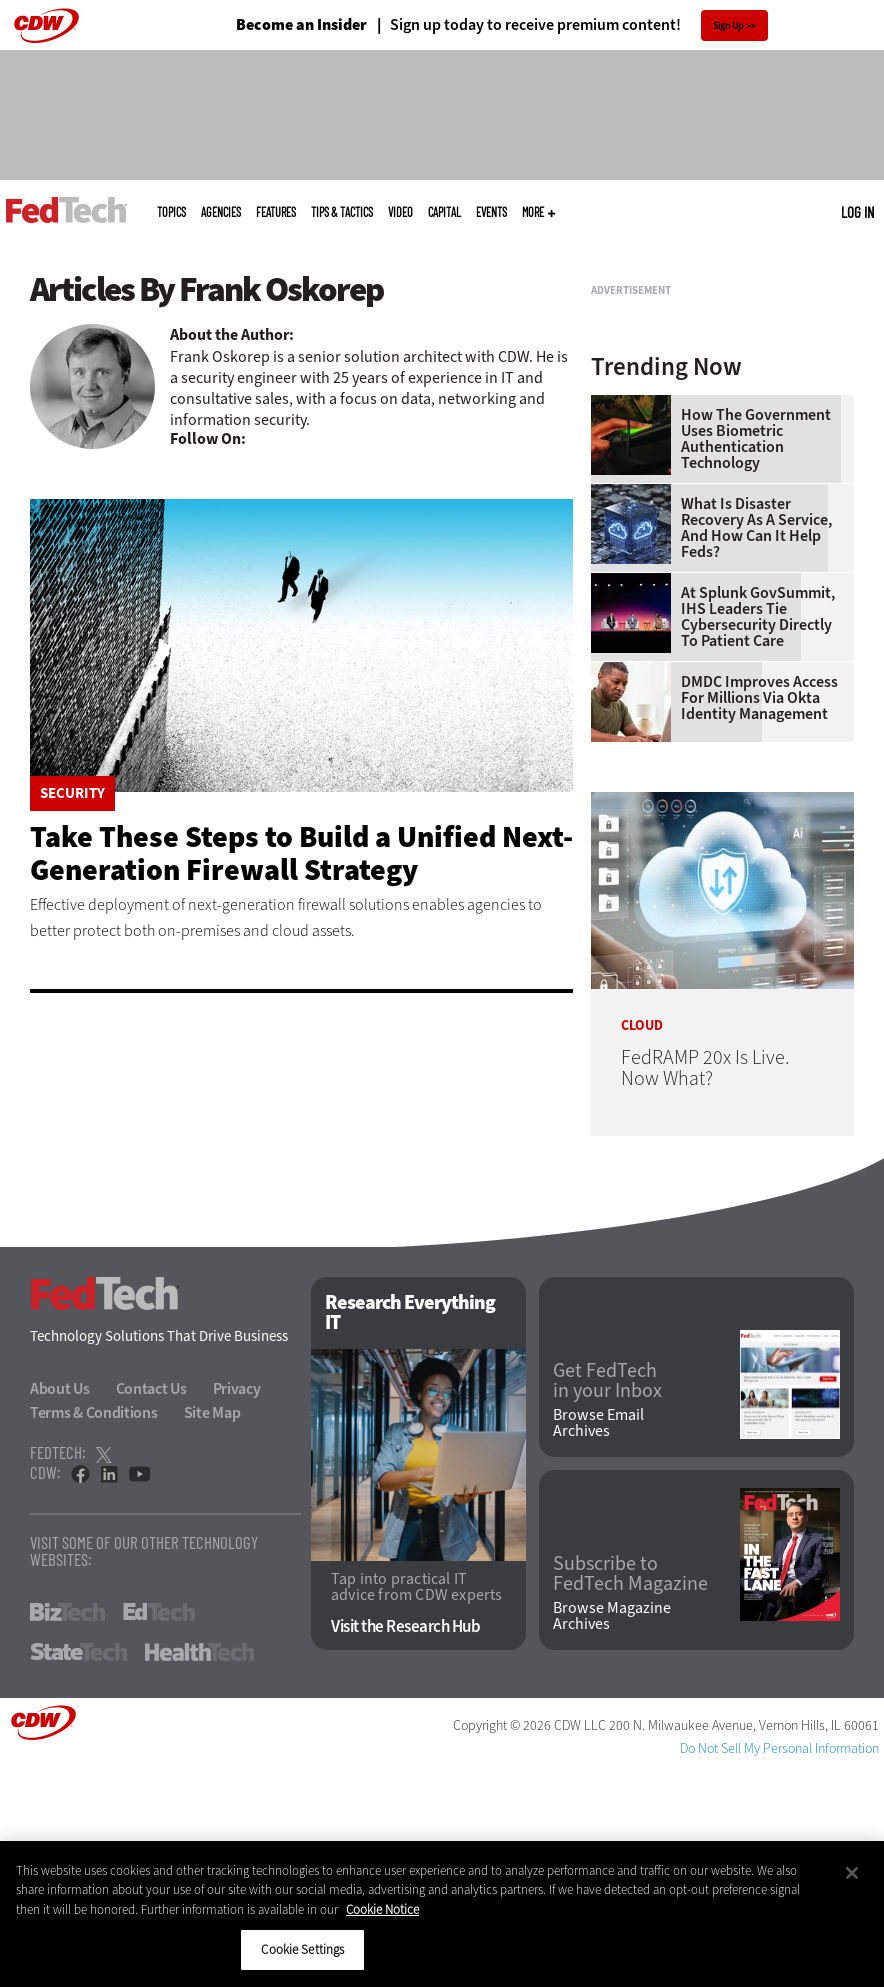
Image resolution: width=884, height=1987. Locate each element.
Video (400, 212)
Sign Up (728, 25)
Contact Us (151, 1608)
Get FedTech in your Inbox (607, 1600)
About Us (60, 1608)
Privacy (237, 1608)
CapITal (444, 212)
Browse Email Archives (598, 1642)
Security (72, 793)
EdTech (159, 1832)
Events (491, 212)
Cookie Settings (302, 1949)
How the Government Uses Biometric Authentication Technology (756, 658)
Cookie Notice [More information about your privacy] (382, 1909)
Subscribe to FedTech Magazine (630, 1793)
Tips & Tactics (342, 212)
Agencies (221, 212)
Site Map (212, 1632)
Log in (857, 212)
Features (276, 212)
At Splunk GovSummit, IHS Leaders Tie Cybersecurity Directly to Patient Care (758, 836)
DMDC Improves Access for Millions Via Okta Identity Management (759, 917)
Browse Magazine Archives (612, 1835)
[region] (442, 1914)
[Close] (852, 1873)
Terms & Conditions (94, 1632)
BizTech (67, 1832)
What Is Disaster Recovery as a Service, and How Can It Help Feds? (756, 747)
